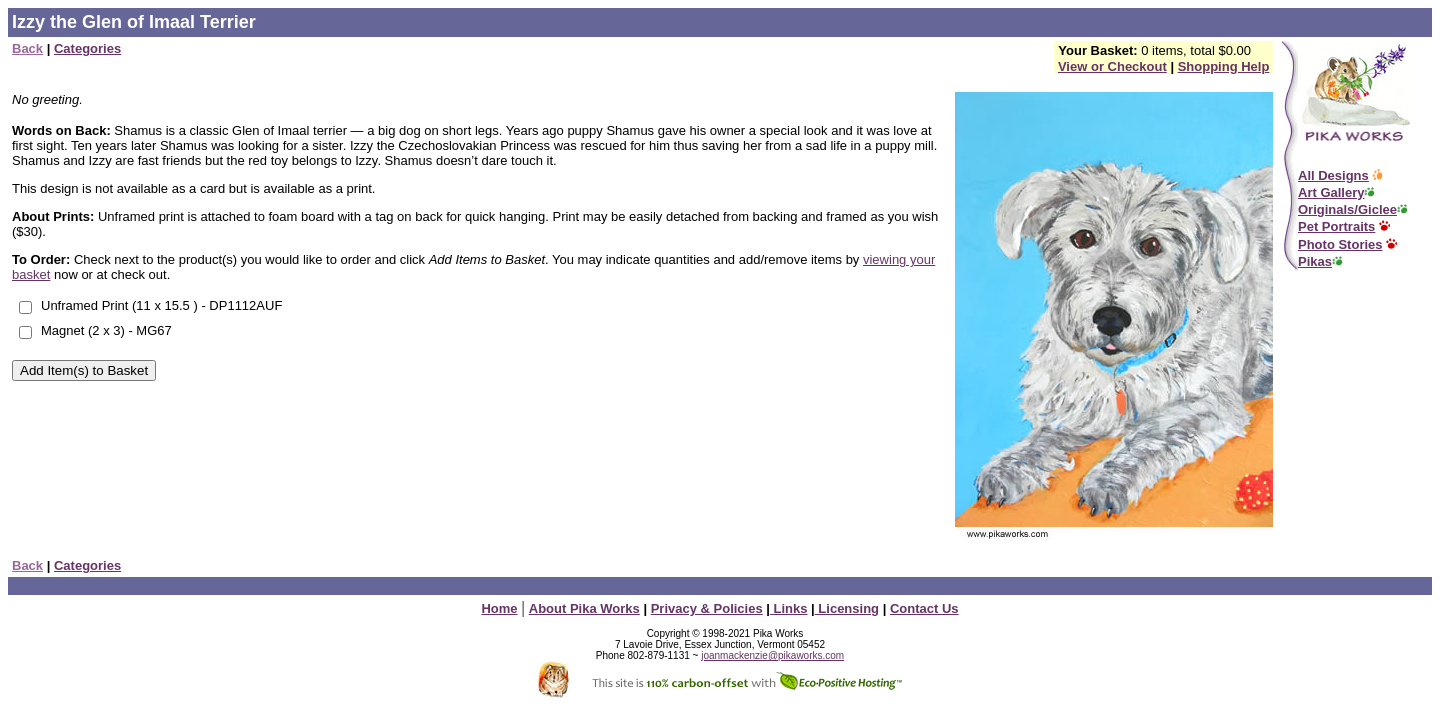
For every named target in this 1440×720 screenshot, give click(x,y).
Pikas (1315, 261)
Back (27, 48)
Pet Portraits (1336, 226)
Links (789, 608)
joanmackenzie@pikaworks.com (772, 655)
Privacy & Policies (707, 608)
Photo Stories (1340, 244)
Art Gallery (1331, 192)
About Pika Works (584, 608)
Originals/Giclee (1347, 209)
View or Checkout (1112, 66)
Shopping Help (1224, 66)
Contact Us (924, 608)
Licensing (847, 608)
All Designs (1333, 175)
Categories (87, 48)
